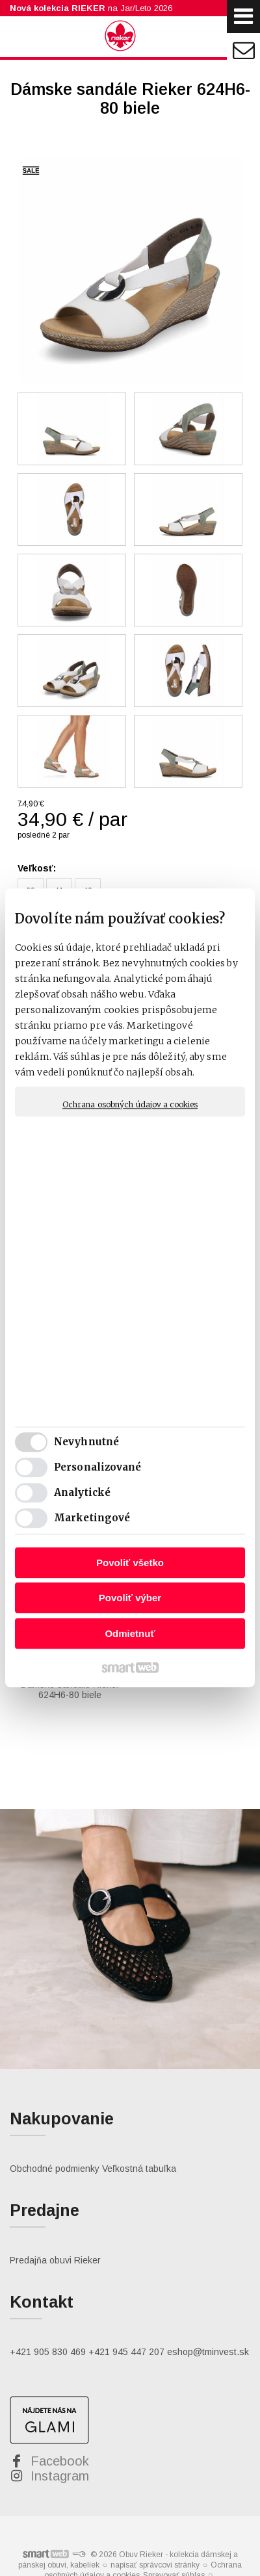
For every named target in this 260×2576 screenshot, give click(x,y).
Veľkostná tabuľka (139, 2138)
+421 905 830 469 (48, 2322)
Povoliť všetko (130, 1562)
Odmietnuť (130, 1633)
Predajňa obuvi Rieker (55, 2230)
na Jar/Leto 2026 (91, 8)
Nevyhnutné (86, 1442)
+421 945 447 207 (126, 2322)
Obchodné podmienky (54, 2138)
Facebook (60, 2431)
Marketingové (92, 1518)
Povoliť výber (130, 1598)
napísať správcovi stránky (155, 2535)
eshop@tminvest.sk (208, 2322)
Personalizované (98, 1468)
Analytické (82, 1493)
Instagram (60, 2446)
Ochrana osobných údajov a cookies (130, 1104)
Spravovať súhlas (174, 2545)
